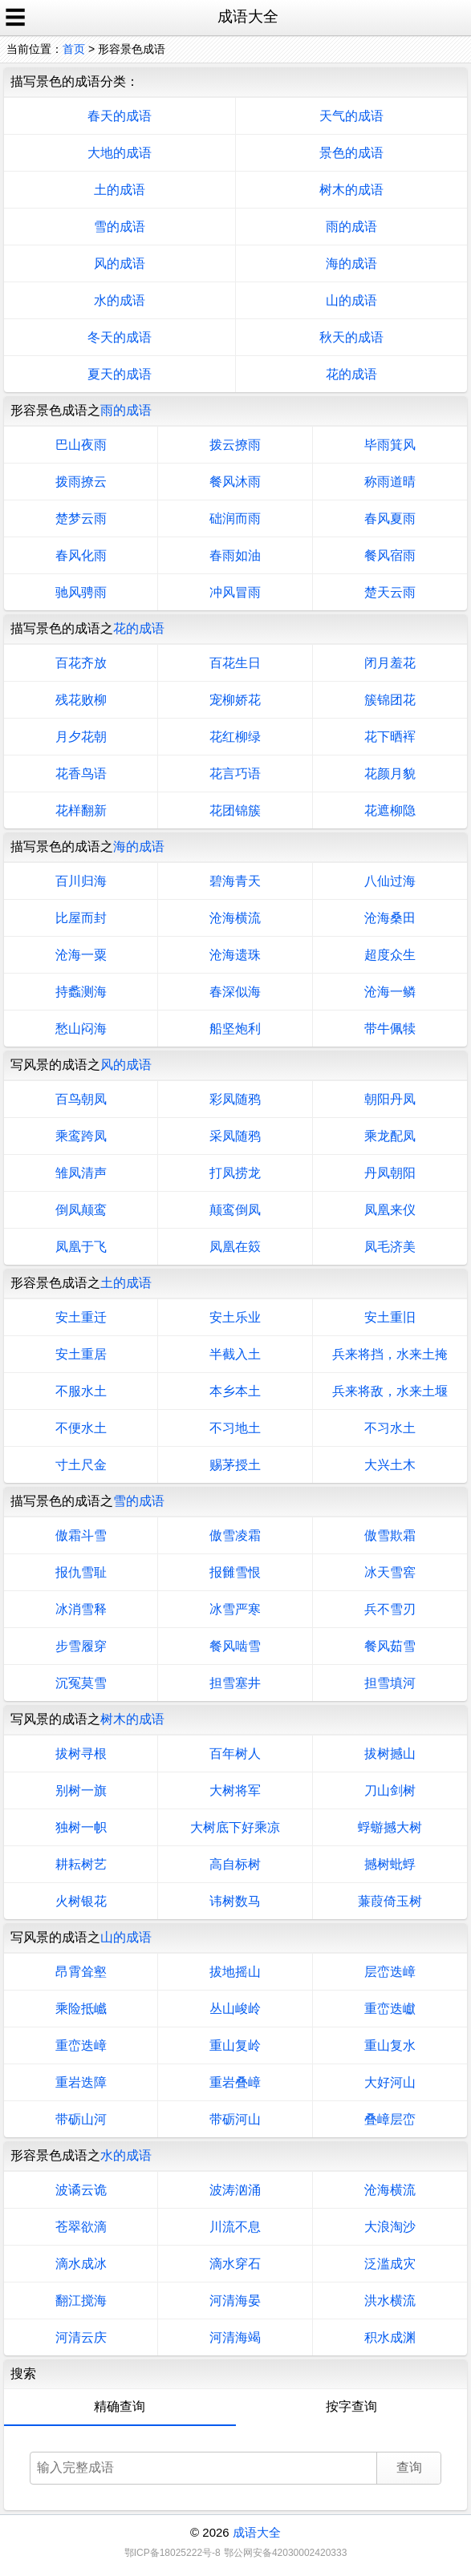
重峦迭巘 (390, 2008)
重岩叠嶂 (235, 2082)
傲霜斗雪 (81, 1535)
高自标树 (235, 1864)
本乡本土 (235, 1391)
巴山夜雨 (81, 445)
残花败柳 (81, 700)
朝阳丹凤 (390, 1099)
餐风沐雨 (235, 481)
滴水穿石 (235, 2263)
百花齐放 (81, 663)
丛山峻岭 (235, 2008)
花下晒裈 (390, 736)
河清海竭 (235, 2337)
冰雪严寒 (235, 1609)
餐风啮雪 (235, 1646)
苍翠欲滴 (81, 2227)
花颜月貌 (390, 773)
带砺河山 (235, 2119)
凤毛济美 (390, 1247)
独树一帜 (81, 1827)
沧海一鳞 (390, 991)
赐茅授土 (235, 1465)
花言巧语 (235, 773)
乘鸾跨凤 (81, 1136)
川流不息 (235, 2227)
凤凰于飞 (81, 1247)
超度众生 (390, 955)
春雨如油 (235, 555)
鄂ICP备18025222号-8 (172, 2552)
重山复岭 (235, 2045)
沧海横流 (235, 918)
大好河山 (390, 2082)
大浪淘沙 (390, 2227)
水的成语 (119, 300)
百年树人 (235, 1753)
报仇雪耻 (81, 1572)
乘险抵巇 (81, 2008)
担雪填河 (390, 1683)
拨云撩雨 (235, 445)
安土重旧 (390, 1317)
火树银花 (81, 1901)
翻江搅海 (81, 2300)
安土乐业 (235, 1317)
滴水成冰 (81, 2263)
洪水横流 (390, 2300)
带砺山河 (81, 2119)
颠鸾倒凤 (235, 1210)
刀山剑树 (390, 1790)
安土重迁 (81, 1317)
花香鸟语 (81, 773)
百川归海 (81, 881)
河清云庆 (81, 2337)
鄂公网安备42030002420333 (285, 2552)
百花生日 (235, 663)
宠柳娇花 (235, 700)
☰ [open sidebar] (15, 17)
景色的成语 (351, 153)
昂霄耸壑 (81, 1972)
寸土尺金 (81, 1465)
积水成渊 (390, 2337)
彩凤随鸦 (235, 1099)
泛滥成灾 (390, 2263)
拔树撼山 (390, 1753)
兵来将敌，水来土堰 (390, 1391)
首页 (74, 49)
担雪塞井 (235, 1683)
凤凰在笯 (235, 1247)
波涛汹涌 (235, 2190)
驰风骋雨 (81, 592)
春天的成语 (119, 116)
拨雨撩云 (81, 481)
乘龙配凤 (390, 1136)
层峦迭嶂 (390, 1972)
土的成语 (119, 189)
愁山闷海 (81, 1028)
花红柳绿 (235, 736)
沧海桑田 (390, 918)
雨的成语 (351, 226)
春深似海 (235, 991)
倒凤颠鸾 (81, 1210)
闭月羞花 (390, 663)
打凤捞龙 (235, 1173)
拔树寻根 (81, 1753)
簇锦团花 (390, 700)
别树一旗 (81, 1790)
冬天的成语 (119, 337)
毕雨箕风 (390, 445)
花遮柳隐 (390, 810)
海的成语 (351, 263)
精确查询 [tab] (119, 2406)
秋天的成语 (351, 337)
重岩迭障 (81, 2082)
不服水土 (81, 1391)
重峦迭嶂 (81, 2045)
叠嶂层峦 (390, 2119)
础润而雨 (235, 518)
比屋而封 (81, 918)
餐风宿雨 (390, 555)
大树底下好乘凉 (235, 1827)
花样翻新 (81, 810)
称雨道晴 (390, 481)
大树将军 (235, 1790)
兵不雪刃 (390, 1609)
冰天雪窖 (390, 1572)
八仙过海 (390, 881)
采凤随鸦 (235, 1136)
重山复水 (390, 2045)
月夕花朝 (81, 736)
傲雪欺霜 (390, 1535)
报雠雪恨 (235, 1572)
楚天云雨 (390, 592)
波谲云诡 (81, 2190)
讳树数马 (235, 1901)
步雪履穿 (81, 1646)
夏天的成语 (119, 374)
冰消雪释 (81, 1609)
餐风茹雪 (390, 1646)
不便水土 (81, 1428)
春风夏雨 (390, 518)
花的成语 (351, 374)
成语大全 (257, 2532)
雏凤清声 (81, 1173)
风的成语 (119, 263)
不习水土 (390, 1428)
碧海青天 (235, 881)
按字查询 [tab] (351, 2406)
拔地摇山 (235, 1972)
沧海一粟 (81, 955)
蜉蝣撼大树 (390, 1827)
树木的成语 (351, 189)
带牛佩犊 (390, 1028)
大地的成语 (119, 153)
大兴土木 (390, 1465)
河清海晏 (235, 2300)
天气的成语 (351, 116)
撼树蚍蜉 (390, 1864)
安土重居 (81, 1354)
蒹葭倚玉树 (390, 1901)
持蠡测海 (81, 991)
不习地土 (235, 1428)
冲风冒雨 (235, 592)
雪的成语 (119, 226)
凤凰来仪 (390, 1210)
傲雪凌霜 (235, 1535)
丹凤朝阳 (390, 1173)
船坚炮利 (235, 1028)
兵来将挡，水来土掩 (390, 1354)
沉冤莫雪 (81, 1683)
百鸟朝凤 (81, 1099)
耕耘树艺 (81, 1864)
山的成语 (351, 300)
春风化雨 (81, 555)
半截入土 (235, 1354)
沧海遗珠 (235, 955)
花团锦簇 (235, 810)
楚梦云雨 (81, 518)
